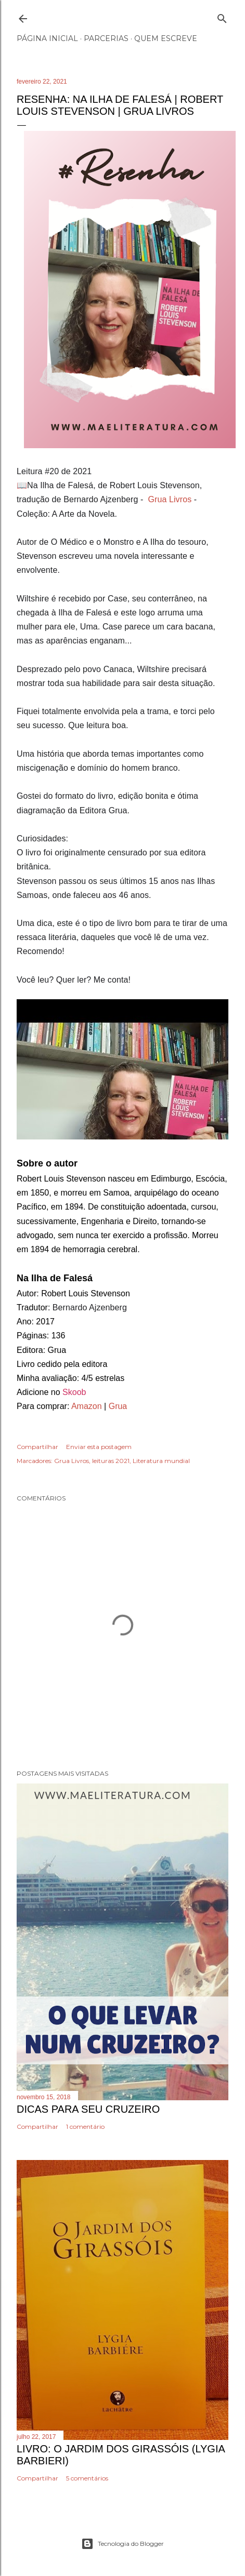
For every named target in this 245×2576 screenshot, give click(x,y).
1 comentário (85, 2126)
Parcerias (106, 38)
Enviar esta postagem (99, 1447)
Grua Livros (169, 499)
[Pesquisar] (222, 16)
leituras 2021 (111, 1461)
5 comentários (87, 2478)
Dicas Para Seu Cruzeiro (88, 2109)
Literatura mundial (161, 1461)
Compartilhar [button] (37, 1447)
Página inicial (47, 38)
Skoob (73, 1392)
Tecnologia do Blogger (122, 2544)
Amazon (86, 1406)
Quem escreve (165, 38)
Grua (118, 1406)
